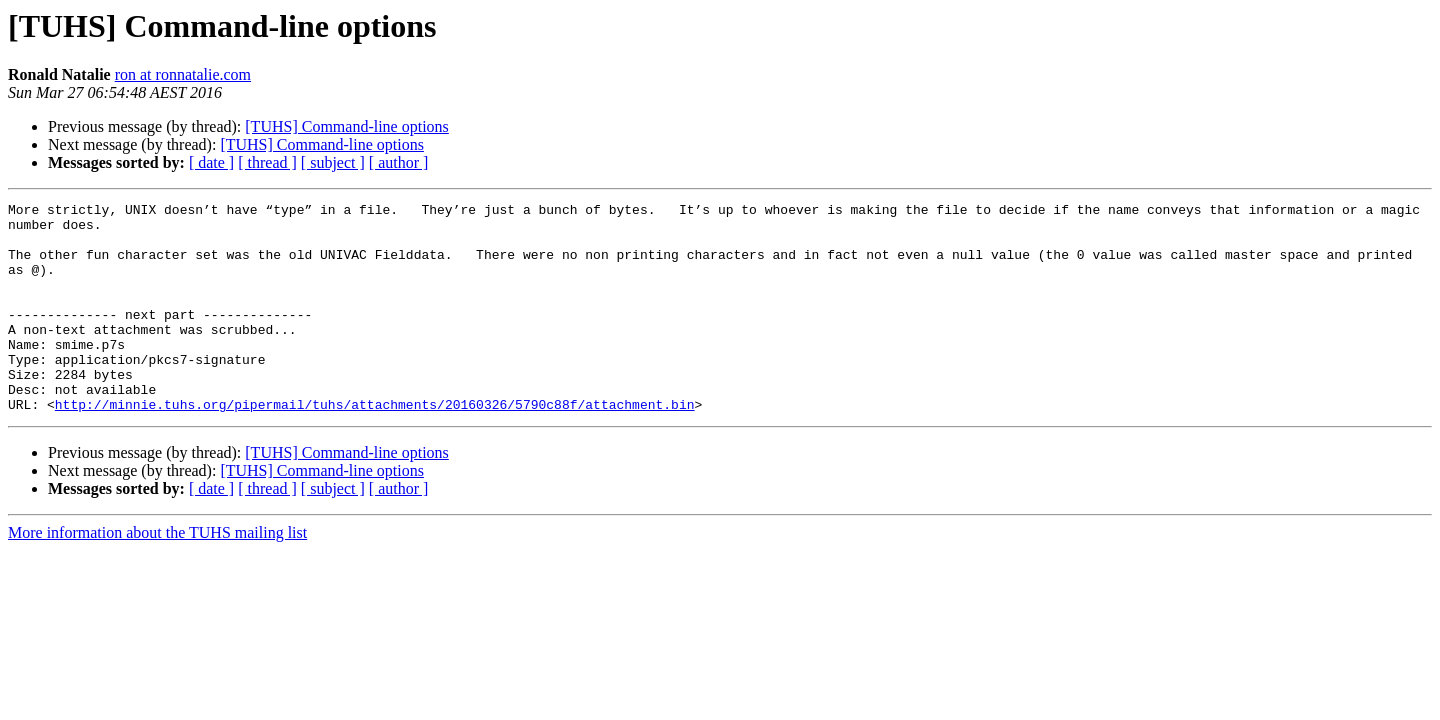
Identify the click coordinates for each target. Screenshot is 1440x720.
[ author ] (399, 162)
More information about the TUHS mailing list (157, 574)
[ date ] (211, 162)
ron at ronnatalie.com (183, 74)
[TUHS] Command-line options (347, 126)
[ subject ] (333, 162)
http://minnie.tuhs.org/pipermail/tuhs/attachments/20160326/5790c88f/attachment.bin (375, 446)
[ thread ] (267, 162)
